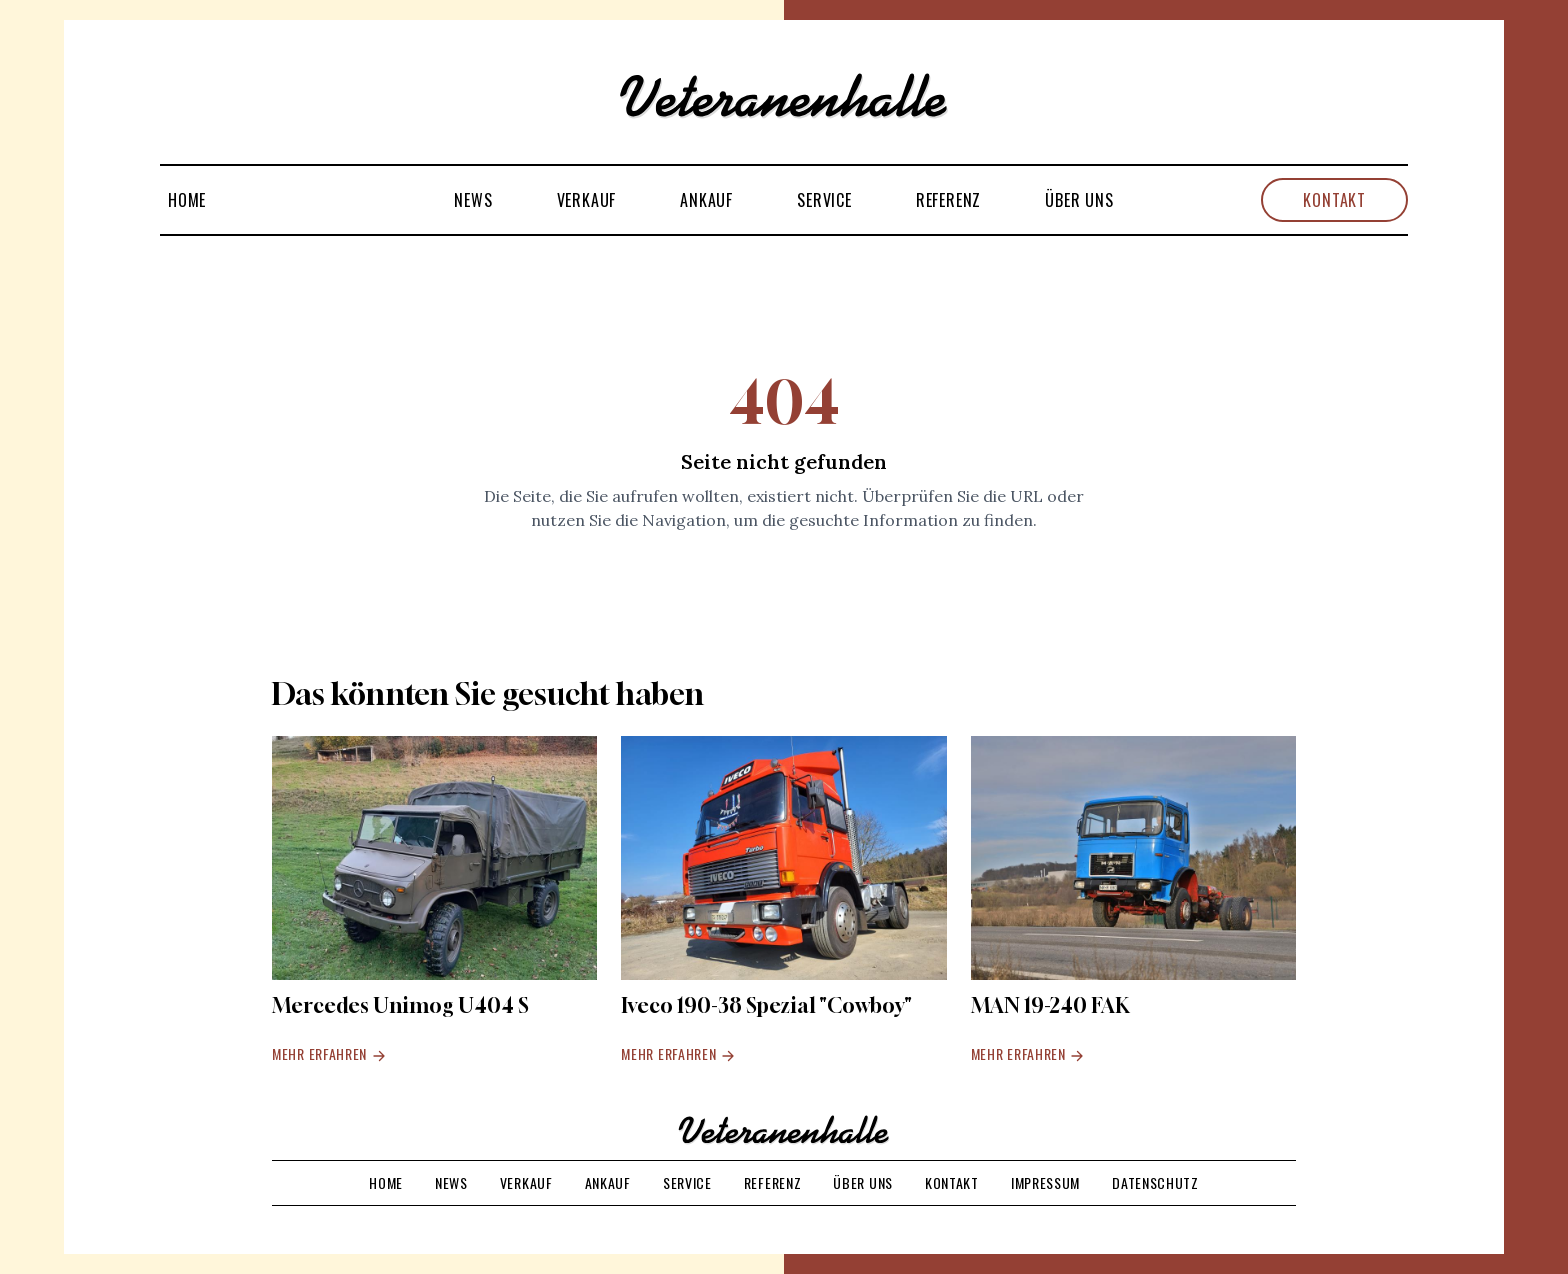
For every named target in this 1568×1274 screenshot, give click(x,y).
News (473, 200)
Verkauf (587, 200)
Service (824, 200)
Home (187, 200)
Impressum (1045, 1183)
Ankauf (706, 200)
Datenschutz (1155, 1183)
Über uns (1079, 200)
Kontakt (1334, 200)
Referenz (948, 200)
